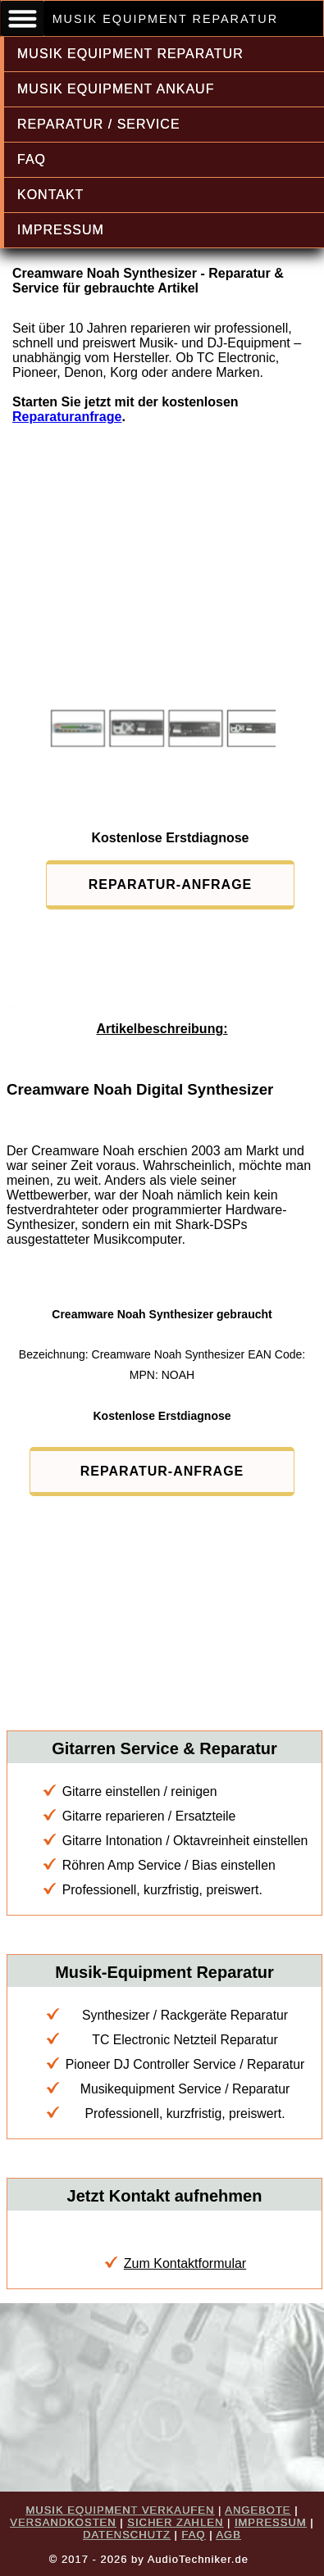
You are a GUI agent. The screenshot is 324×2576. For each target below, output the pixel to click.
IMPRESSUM (60, 230)
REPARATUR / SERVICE (98, 124)
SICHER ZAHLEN (175, 2522)
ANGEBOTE (257, 2510)
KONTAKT (50, 195)
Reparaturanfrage (66, 417)
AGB (228, 2534)
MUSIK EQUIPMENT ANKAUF (115, 89)
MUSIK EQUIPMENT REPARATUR (130, 54)
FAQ (31, 159)
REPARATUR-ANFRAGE (171, 884)
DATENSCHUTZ (127, 2534)
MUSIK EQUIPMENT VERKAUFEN (119, 2510)
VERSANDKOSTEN (63, 2522)
